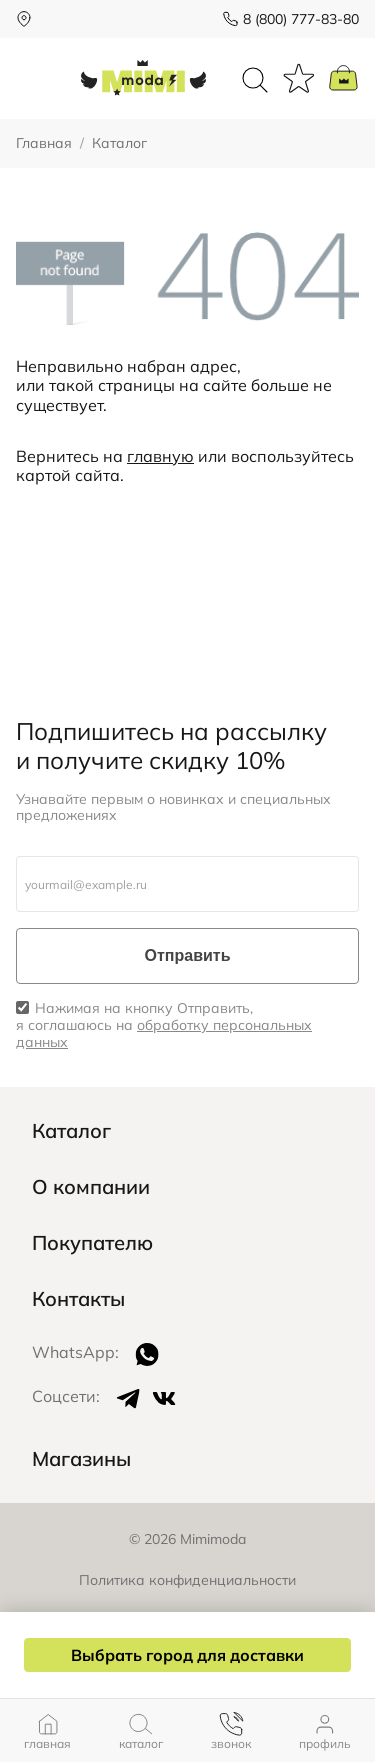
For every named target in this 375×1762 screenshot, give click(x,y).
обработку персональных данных (164, 1033)
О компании (91, 1187)
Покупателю (92, 1243)
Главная (44, 143)
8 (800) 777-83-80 (301, 19)
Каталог (71, 1131)
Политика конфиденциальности (187, 1580)
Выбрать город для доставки (187, 1655)
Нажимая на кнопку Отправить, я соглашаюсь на (164, 1025)
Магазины (81, 1459)
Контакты (78, 1299)
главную (160, 456)
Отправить (188, 955)
